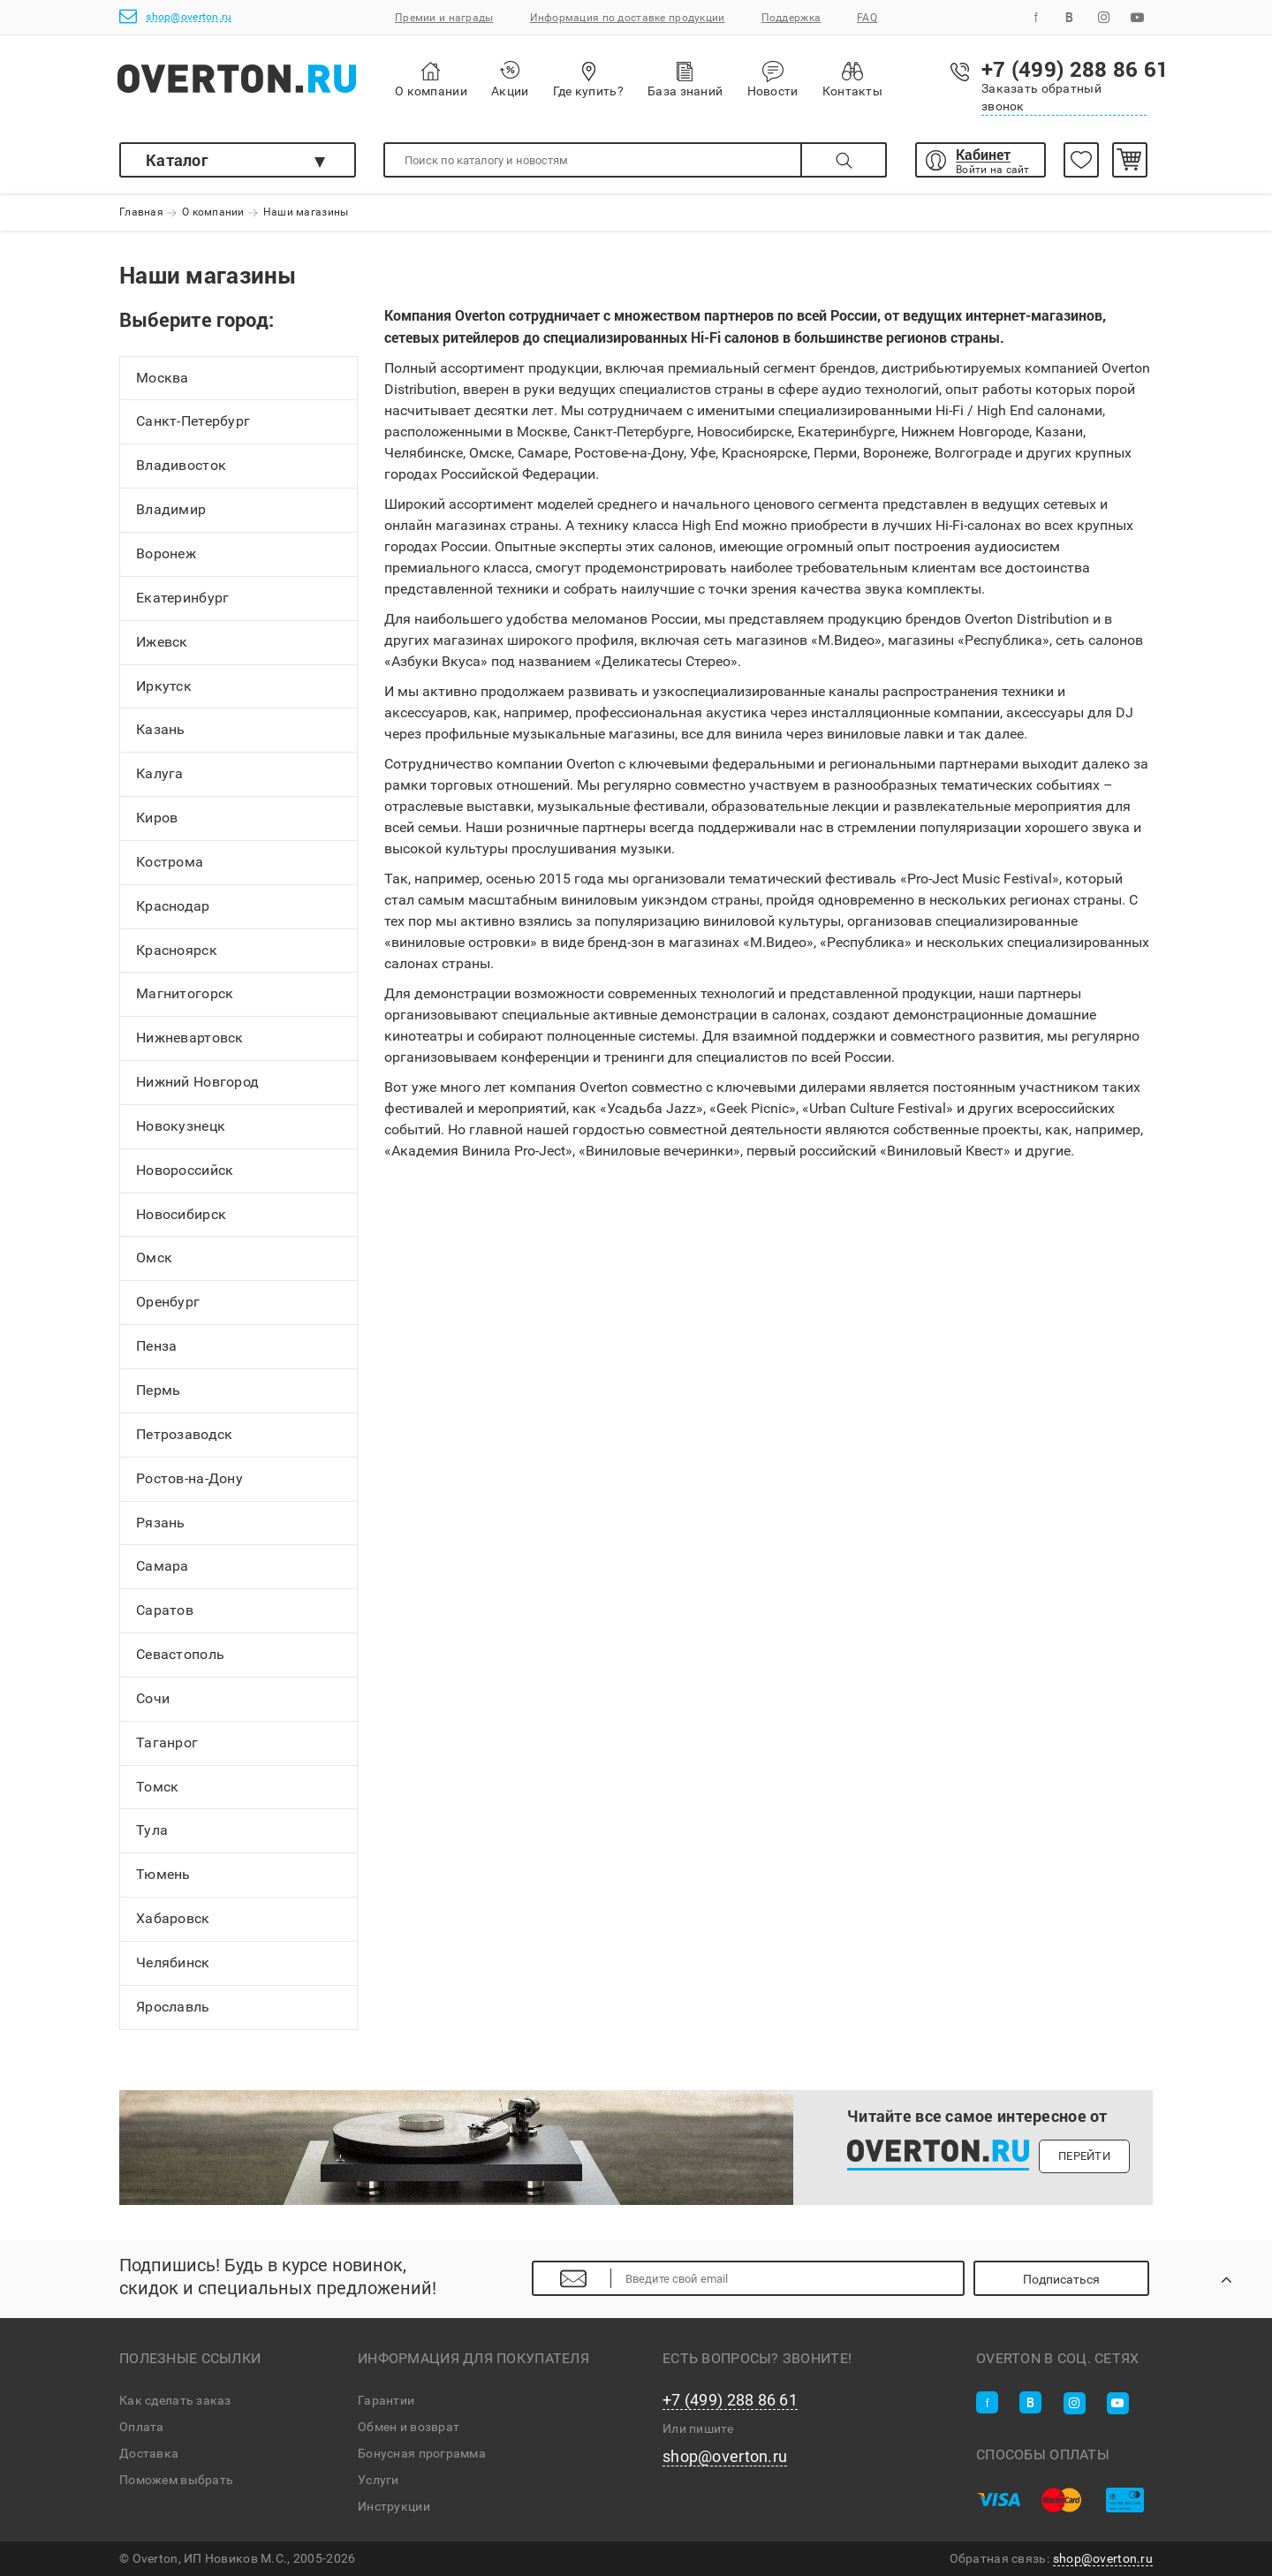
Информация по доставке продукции (627, 17)
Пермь (158, 1390)
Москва (162, 377)
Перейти (1084, 2156)
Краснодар (173, 906)
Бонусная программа (422, 2453)
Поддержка (791, 17)
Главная (141, 213)
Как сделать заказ (175, 2400)
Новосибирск (181, 1214)
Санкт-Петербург (193, 421)
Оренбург (168, 1302)
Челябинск (173, 1962)
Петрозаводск (184, 1434)
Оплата (141, 2427)
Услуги (378, 2480)
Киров (157, 817)
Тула (152, 1830)
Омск (154, 1258)
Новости (773, 79)
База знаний (685, 79)
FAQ (867, 17)
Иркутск (164, 686)
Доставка (148, 2453)
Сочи (153, 1698)
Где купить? (588, 79)
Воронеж (166, 553)
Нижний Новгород (197, 1081)
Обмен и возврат (408, 2427)
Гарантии (386, 2400)
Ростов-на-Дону (189, 1478)
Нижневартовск (190, 1038)
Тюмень (163, 1875)
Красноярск (176, 950)
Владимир (171, 509)
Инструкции (394, 2506)
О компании (431, 80)
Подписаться (1061, 2279)
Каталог (177, 159)
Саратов (164, 1610)
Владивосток (181, 466)
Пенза (156, 1345)
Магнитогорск (184, 994)
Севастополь (180, 1654)
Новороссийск (184, 1170)
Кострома (169, 861)
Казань (161, 730)
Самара (162, 1566)
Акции (509, 79)
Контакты (852, 79)
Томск (157, 1786)
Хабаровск (173, 1918)
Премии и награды (444, 17)
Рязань (161, 1522)
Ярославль (173, 2006)
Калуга (160, 773)
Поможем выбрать (176, 2480)
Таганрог (167, 1742)
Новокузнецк (180, 1126)
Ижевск (162, 641)
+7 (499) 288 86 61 (730, 2400)
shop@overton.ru (175, 16)
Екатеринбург (182, 597)
